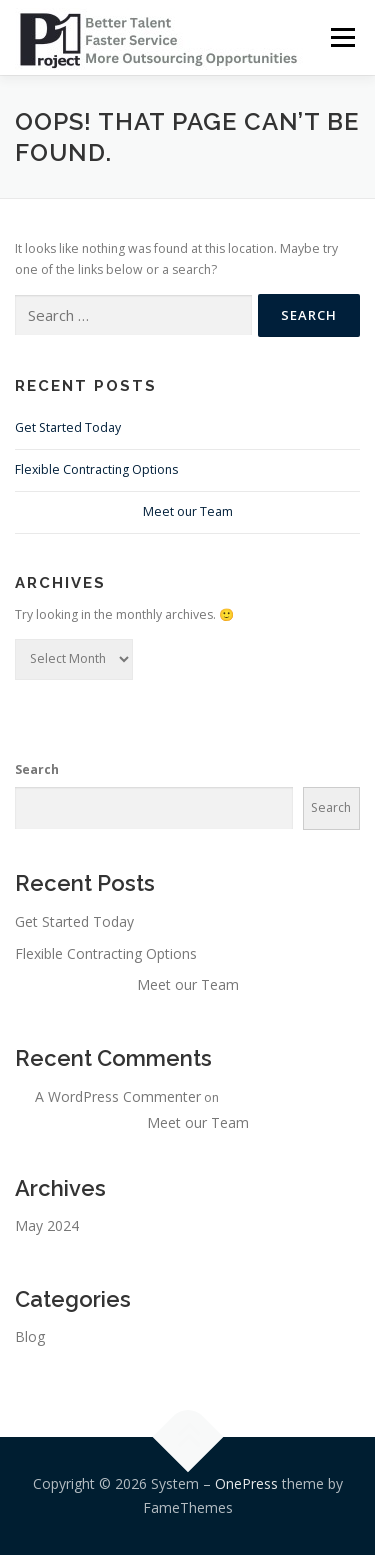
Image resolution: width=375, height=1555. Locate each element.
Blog (30, 1336)
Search (37, 769)
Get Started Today (68, 427)
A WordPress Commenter (118, 1096)
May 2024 (47, 1225)
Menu (341, 37)
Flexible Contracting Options (96, 469)
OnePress (246, 1483)
